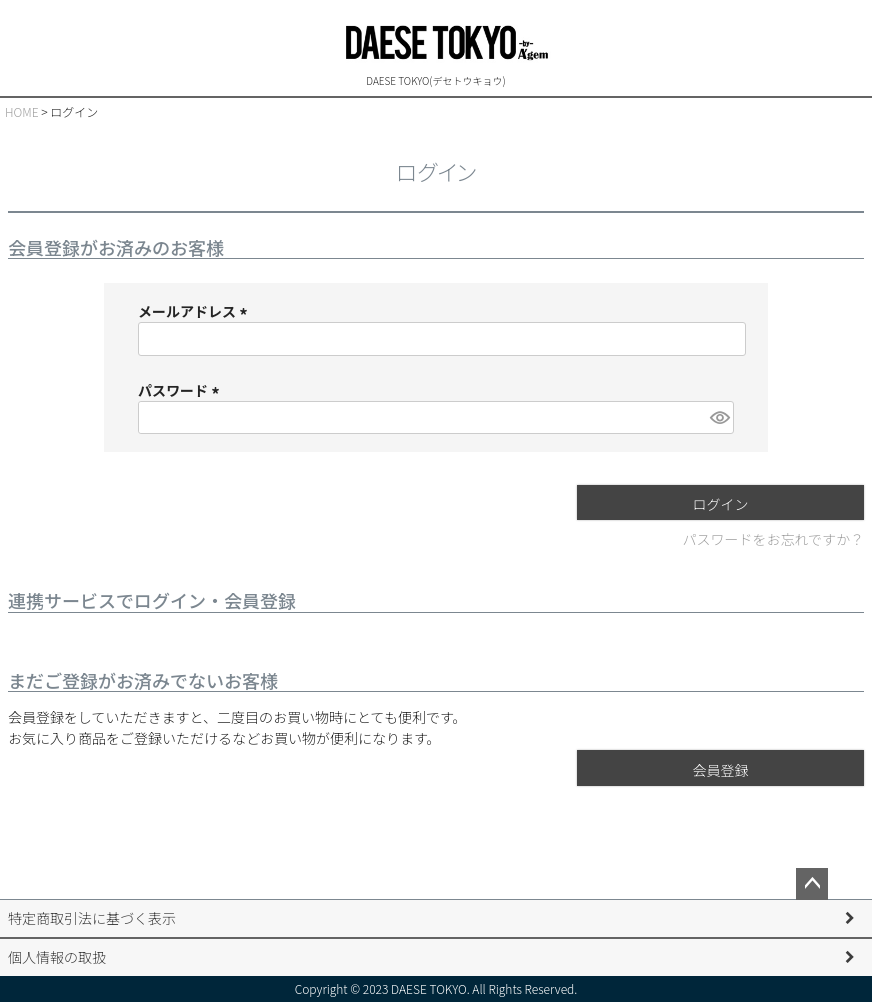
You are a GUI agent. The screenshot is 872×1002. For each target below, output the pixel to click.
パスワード (181, 390)
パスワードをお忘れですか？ (773, 539)
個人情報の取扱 (57, 957)
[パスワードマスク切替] (719, 417)
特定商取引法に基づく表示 (92, 918)
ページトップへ (812, 884)
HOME (22, 111)
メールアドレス (195, 311)
